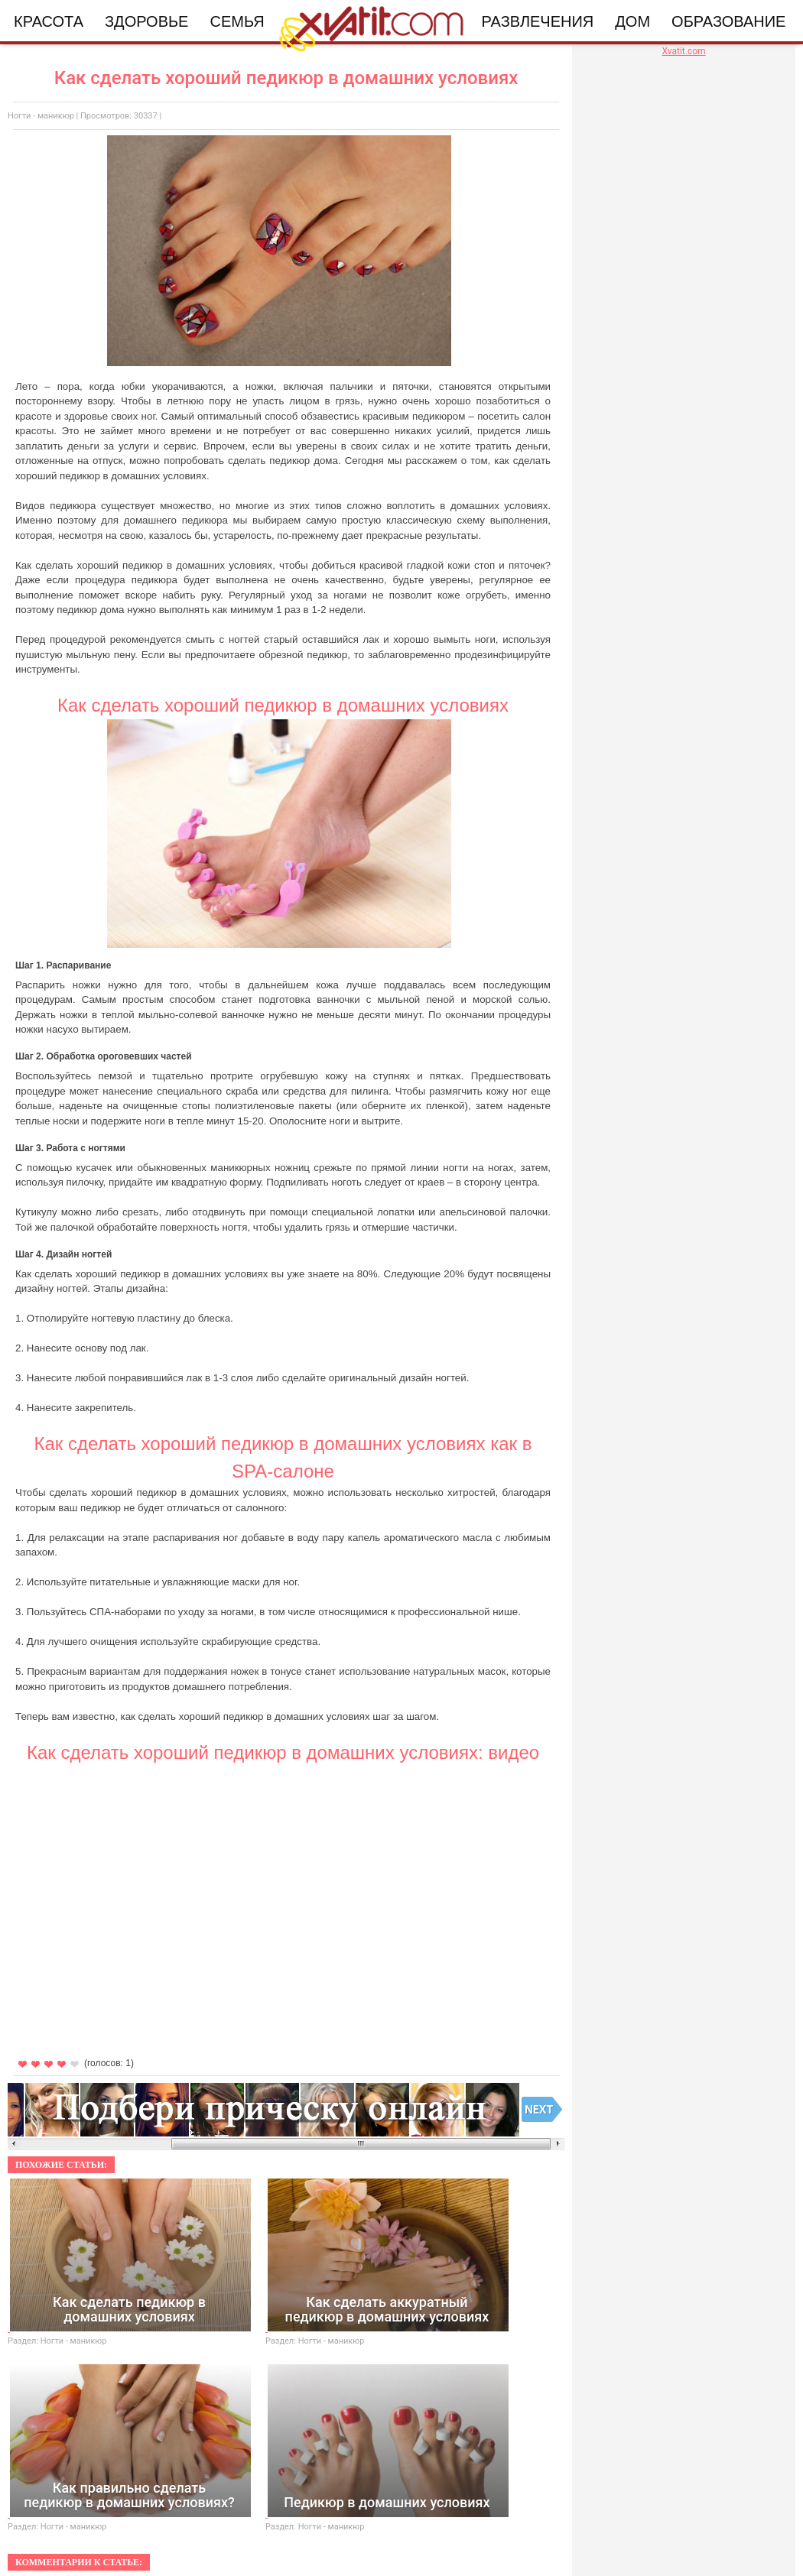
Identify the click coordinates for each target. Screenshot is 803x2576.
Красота (48, 21)
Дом (632, 21)
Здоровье (146, 21)
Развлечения (538, 21)
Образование (728, 21)
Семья (237, 21)
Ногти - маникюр (41, 116)
